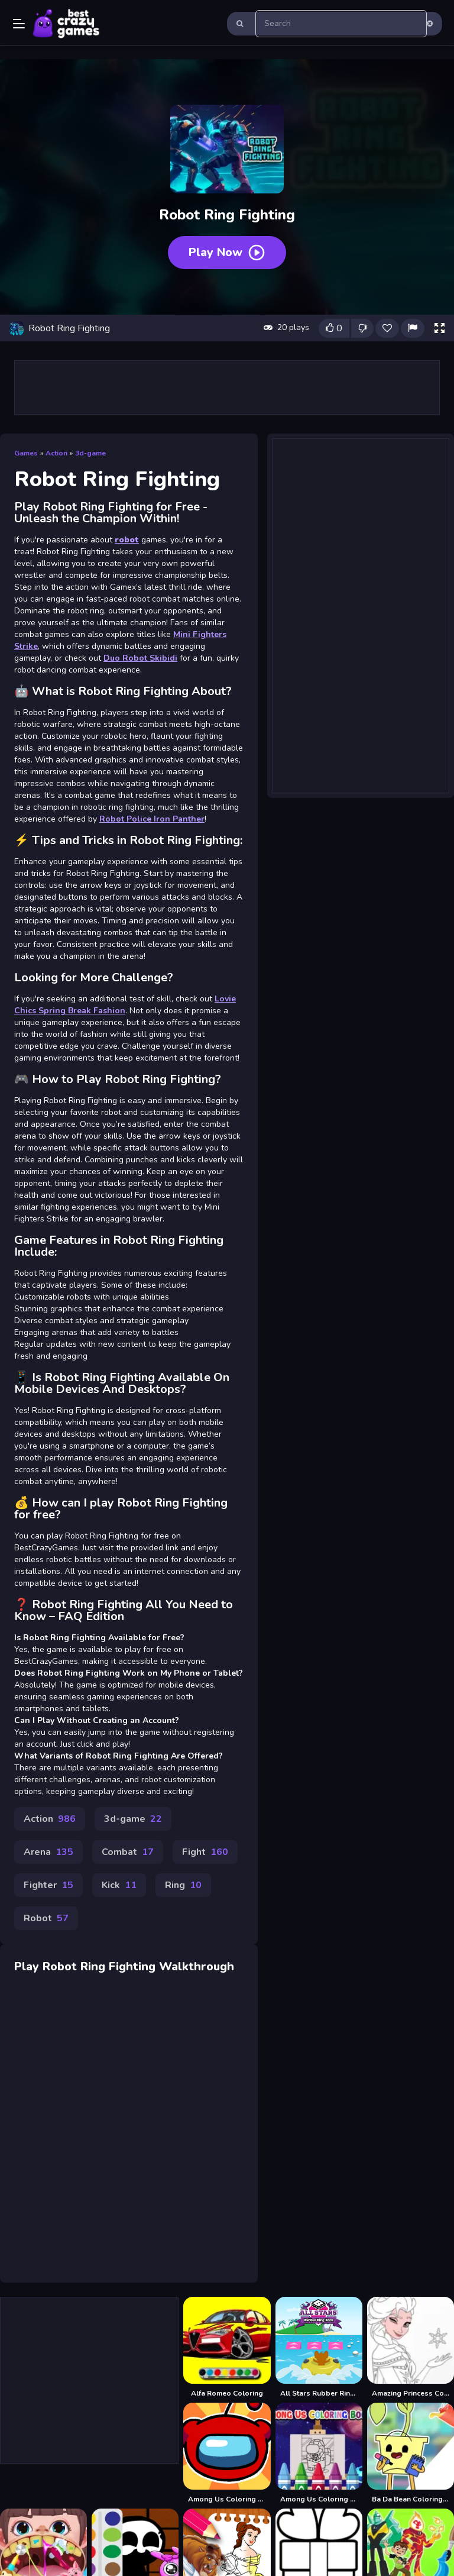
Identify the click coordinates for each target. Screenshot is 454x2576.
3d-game (90, 453)
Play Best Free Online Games (66, 24)
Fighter (48, 1885)
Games (26, 453)
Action (56, 453)
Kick (119, 1885)
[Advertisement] (227, 387)
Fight (205, 1852)
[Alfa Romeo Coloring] (226, 2347)
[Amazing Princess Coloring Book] (410, 2347)
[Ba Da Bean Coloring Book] (410, 2453)
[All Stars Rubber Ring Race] (318, 2347)
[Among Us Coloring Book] (226, 2453)
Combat (128, 1852)
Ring (183, 1885)
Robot (46, 1918)
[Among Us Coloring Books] (318, 2453)
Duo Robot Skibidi (140, 658)
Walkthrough (196, 1966)
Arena (48, 1852)
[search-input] (341, 23)
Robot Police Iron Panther (152, 819)
